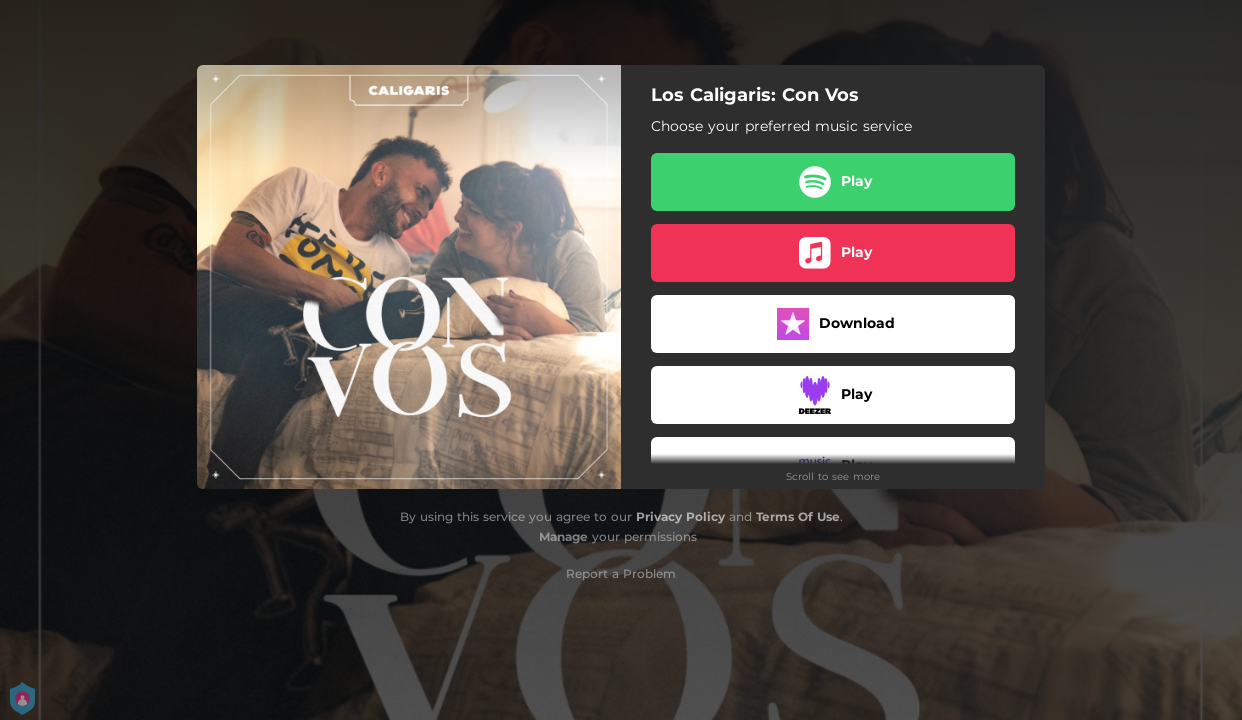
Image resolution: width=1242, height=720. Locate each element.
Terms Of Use (798, 516)
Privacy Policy (680, 516)
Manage (563, 536)
